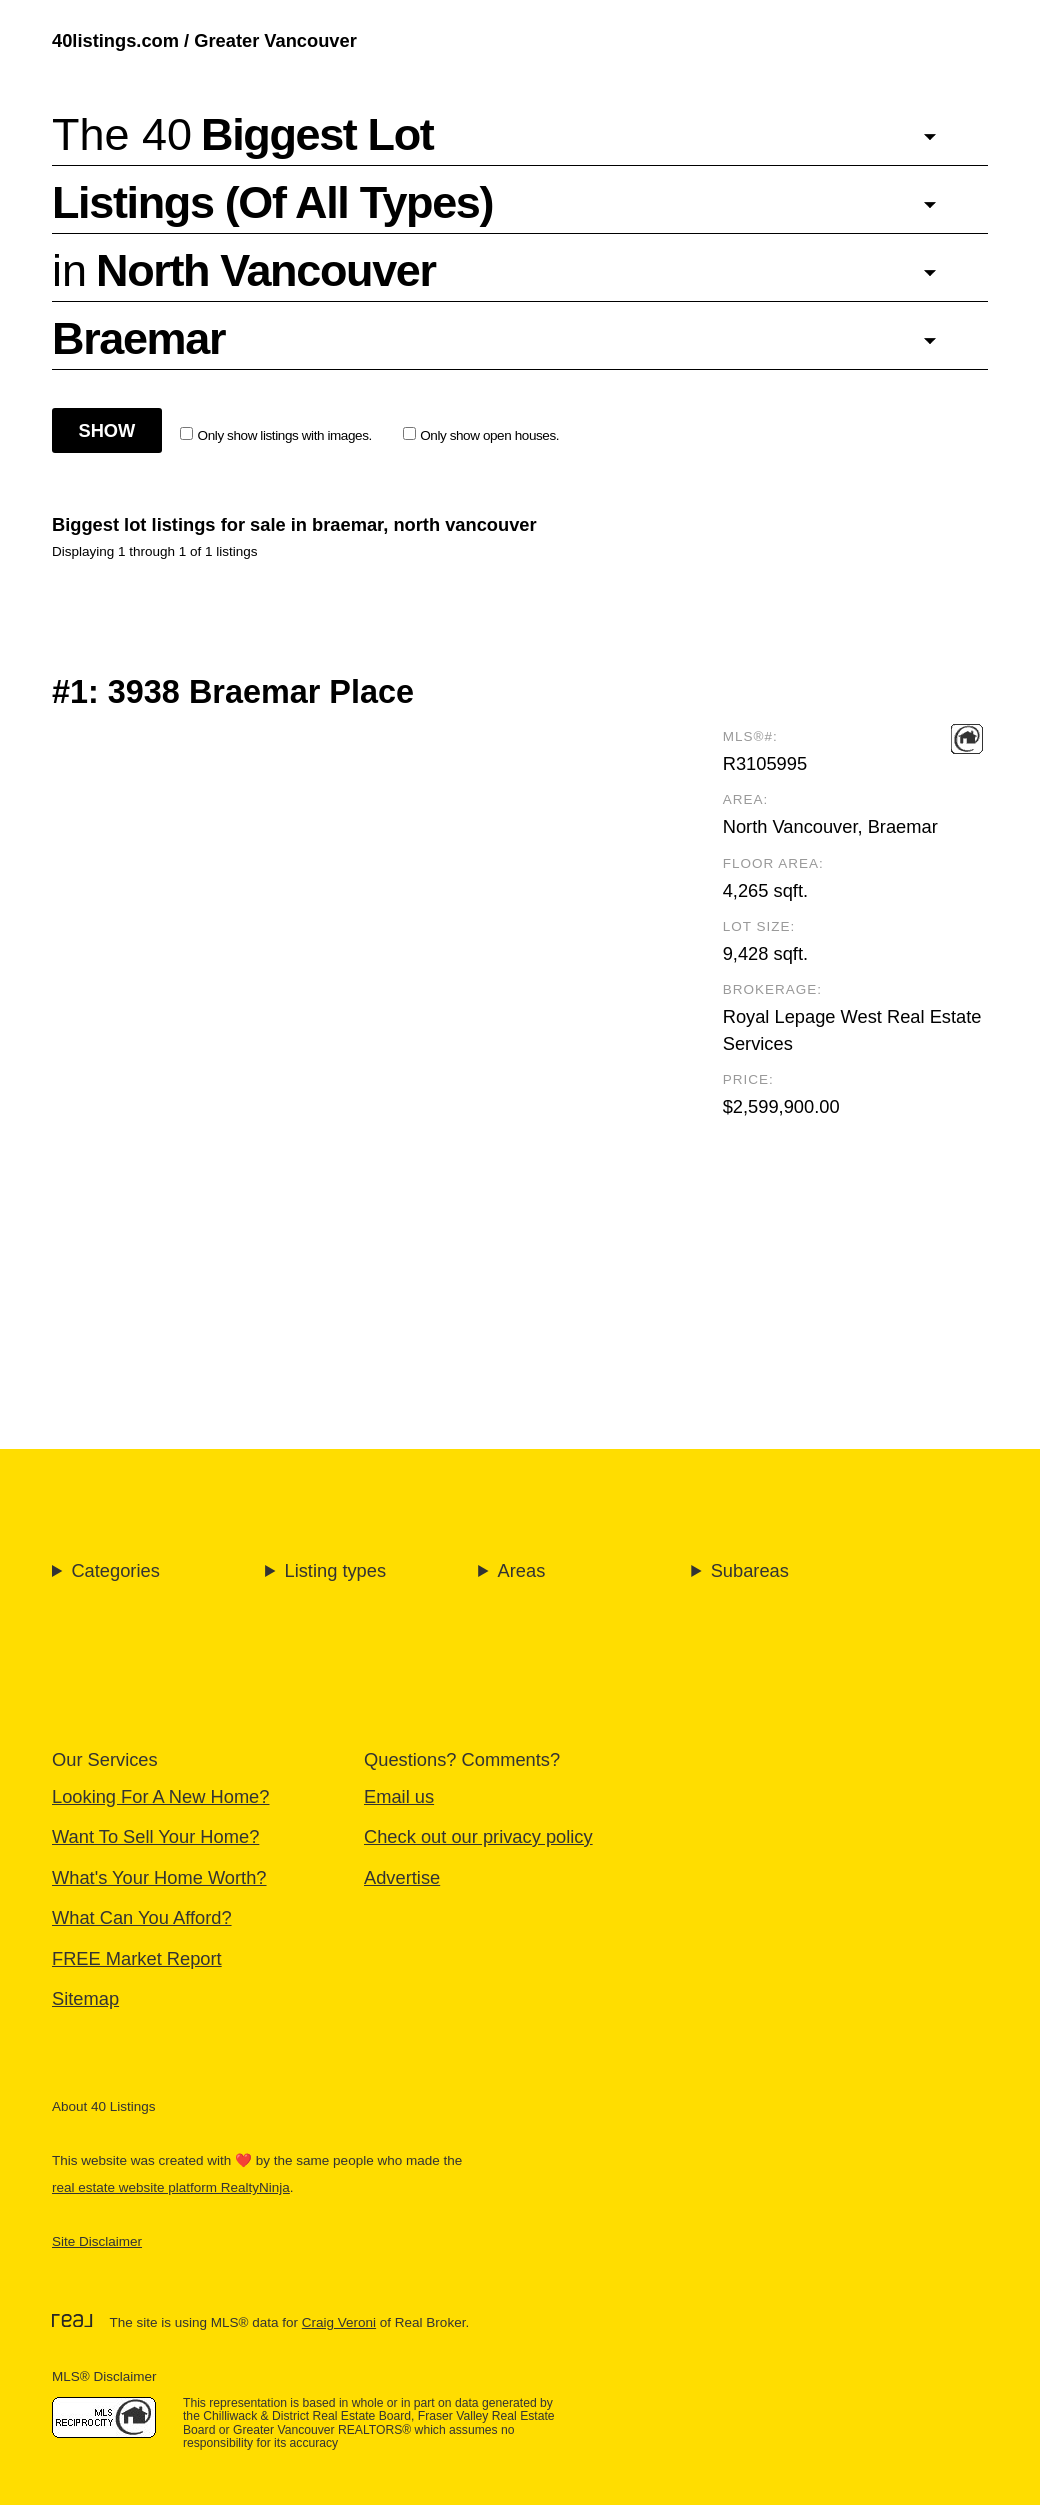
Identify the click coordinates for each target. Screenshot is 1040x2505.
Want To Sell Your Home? (155, 1836)
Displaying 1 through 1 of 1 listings (155, 551)
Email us (399, 1796)
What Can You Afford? (142, 1917)
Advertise (402, 1877)
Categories (115, 1570)
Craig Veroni (339, 2322)
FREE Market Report (137, 1958)
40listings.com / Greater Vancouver (204, 40)
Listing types (335, 1570)
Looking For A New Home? (160, 1796)
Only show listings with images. (276, 435)
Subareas (750, 1570)
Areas (522, 1570)
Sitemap (85, 1998)
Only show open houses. (481, 435)
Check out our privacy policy (478, 1836)
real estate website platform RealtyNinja (171, 2187)
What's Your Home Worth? (159, 1877)
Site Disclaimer (97, 2241)
